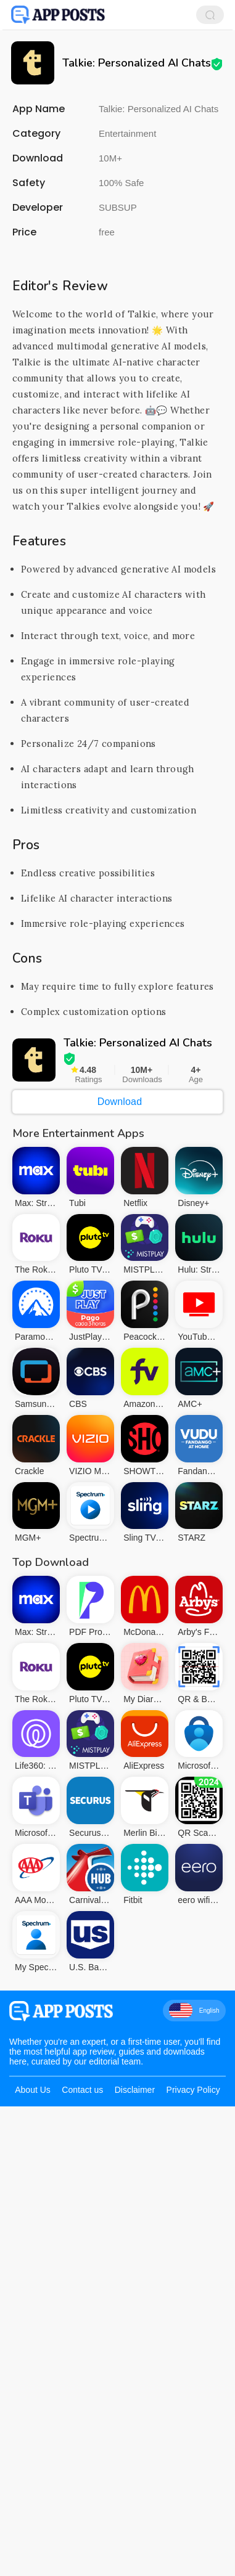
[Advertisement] (117, 368)
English (194, 2245)
